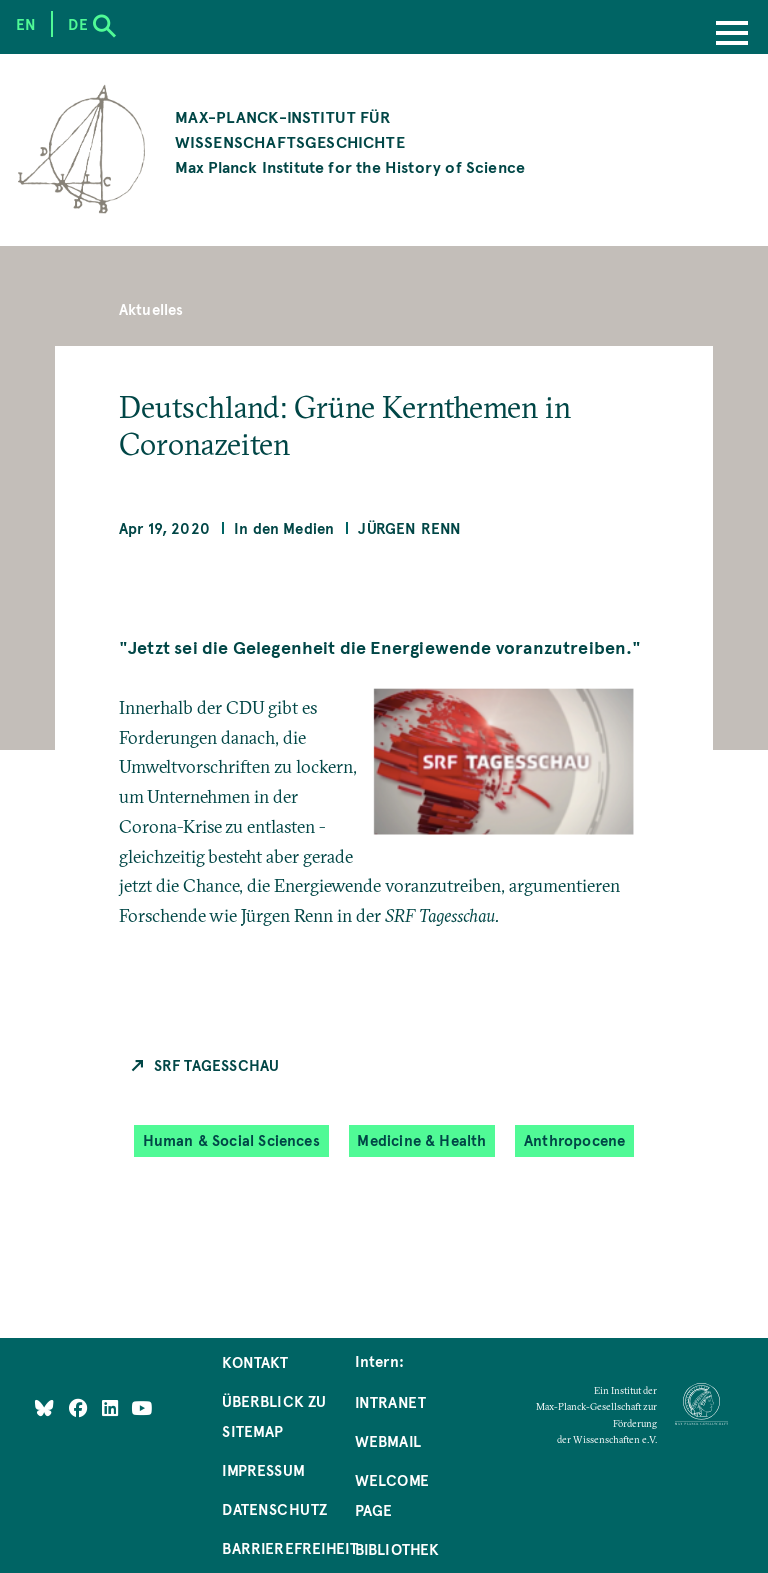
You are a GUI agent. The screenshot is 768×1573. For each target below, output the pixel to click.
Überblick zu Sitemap (274, 1416)
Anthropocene (574, 1140)
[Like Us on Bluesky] (44, 1408)
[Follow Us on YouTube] (141, 1408)
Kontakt (255, 1362)
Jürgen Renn (409, 528)
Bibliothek (397, 1549)
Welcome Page (392, 1495)
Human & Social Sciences (231, 1140)
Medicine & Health (421, 1140)
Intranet (390, 1402)
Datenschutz (274, 1509)
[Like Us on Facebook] (80, 1408)
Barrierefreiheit (290, 1548)
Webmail (388, 1441)
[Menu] (732, 35)
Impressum (263, 1470)
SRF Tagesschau (217, 1065)
